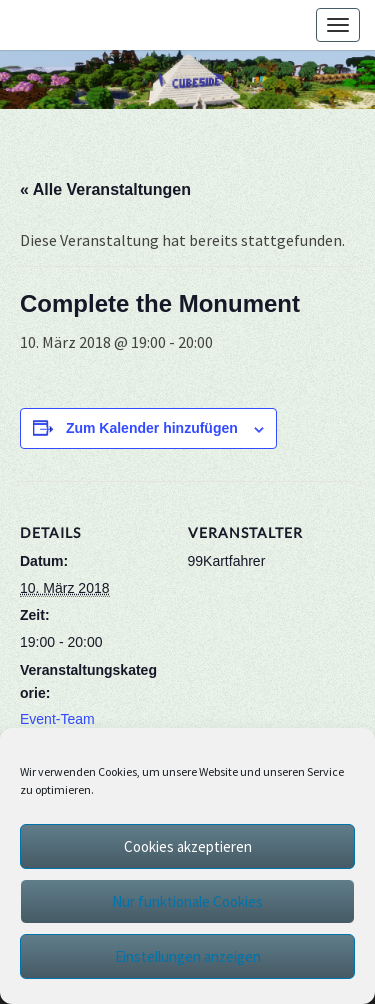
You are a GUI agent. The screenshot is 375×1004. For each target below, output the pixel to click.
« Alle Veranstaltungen (105, 189)
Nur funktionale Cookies (187, 901)
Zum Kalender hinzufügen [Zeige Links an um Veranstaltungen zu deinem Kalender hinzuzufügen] (152, 428)
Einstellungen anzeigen (188, 956)
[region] (187, 79)
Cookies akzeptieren (188, 846)
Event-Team (57, 719)
